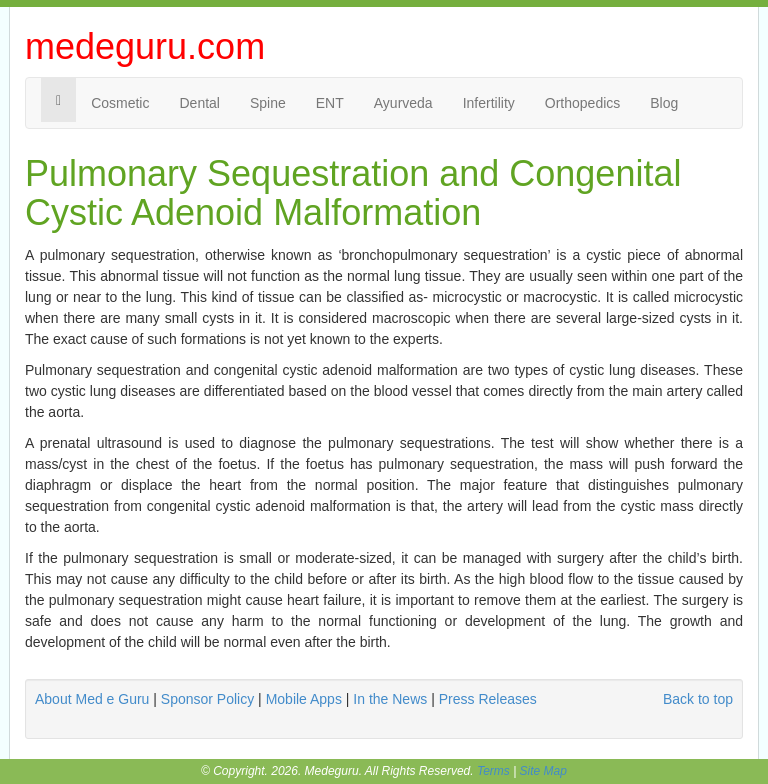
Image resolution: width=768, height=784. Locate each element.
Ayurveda (403, 103)
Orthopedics (582, 103)
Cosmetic (120, 103)
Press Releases (488, 699)
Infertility (489, 103)
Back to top (698, 699)
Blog (664, 103)
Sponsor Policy (207, 699)
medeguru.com (145, 46)
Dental (199, 103)
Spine (268, 103)
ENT (330, 103)
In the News (390, 699)
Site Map (543, 771)
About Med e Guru (92, 699)
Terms (493, 771)
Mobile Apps (304, 699)
